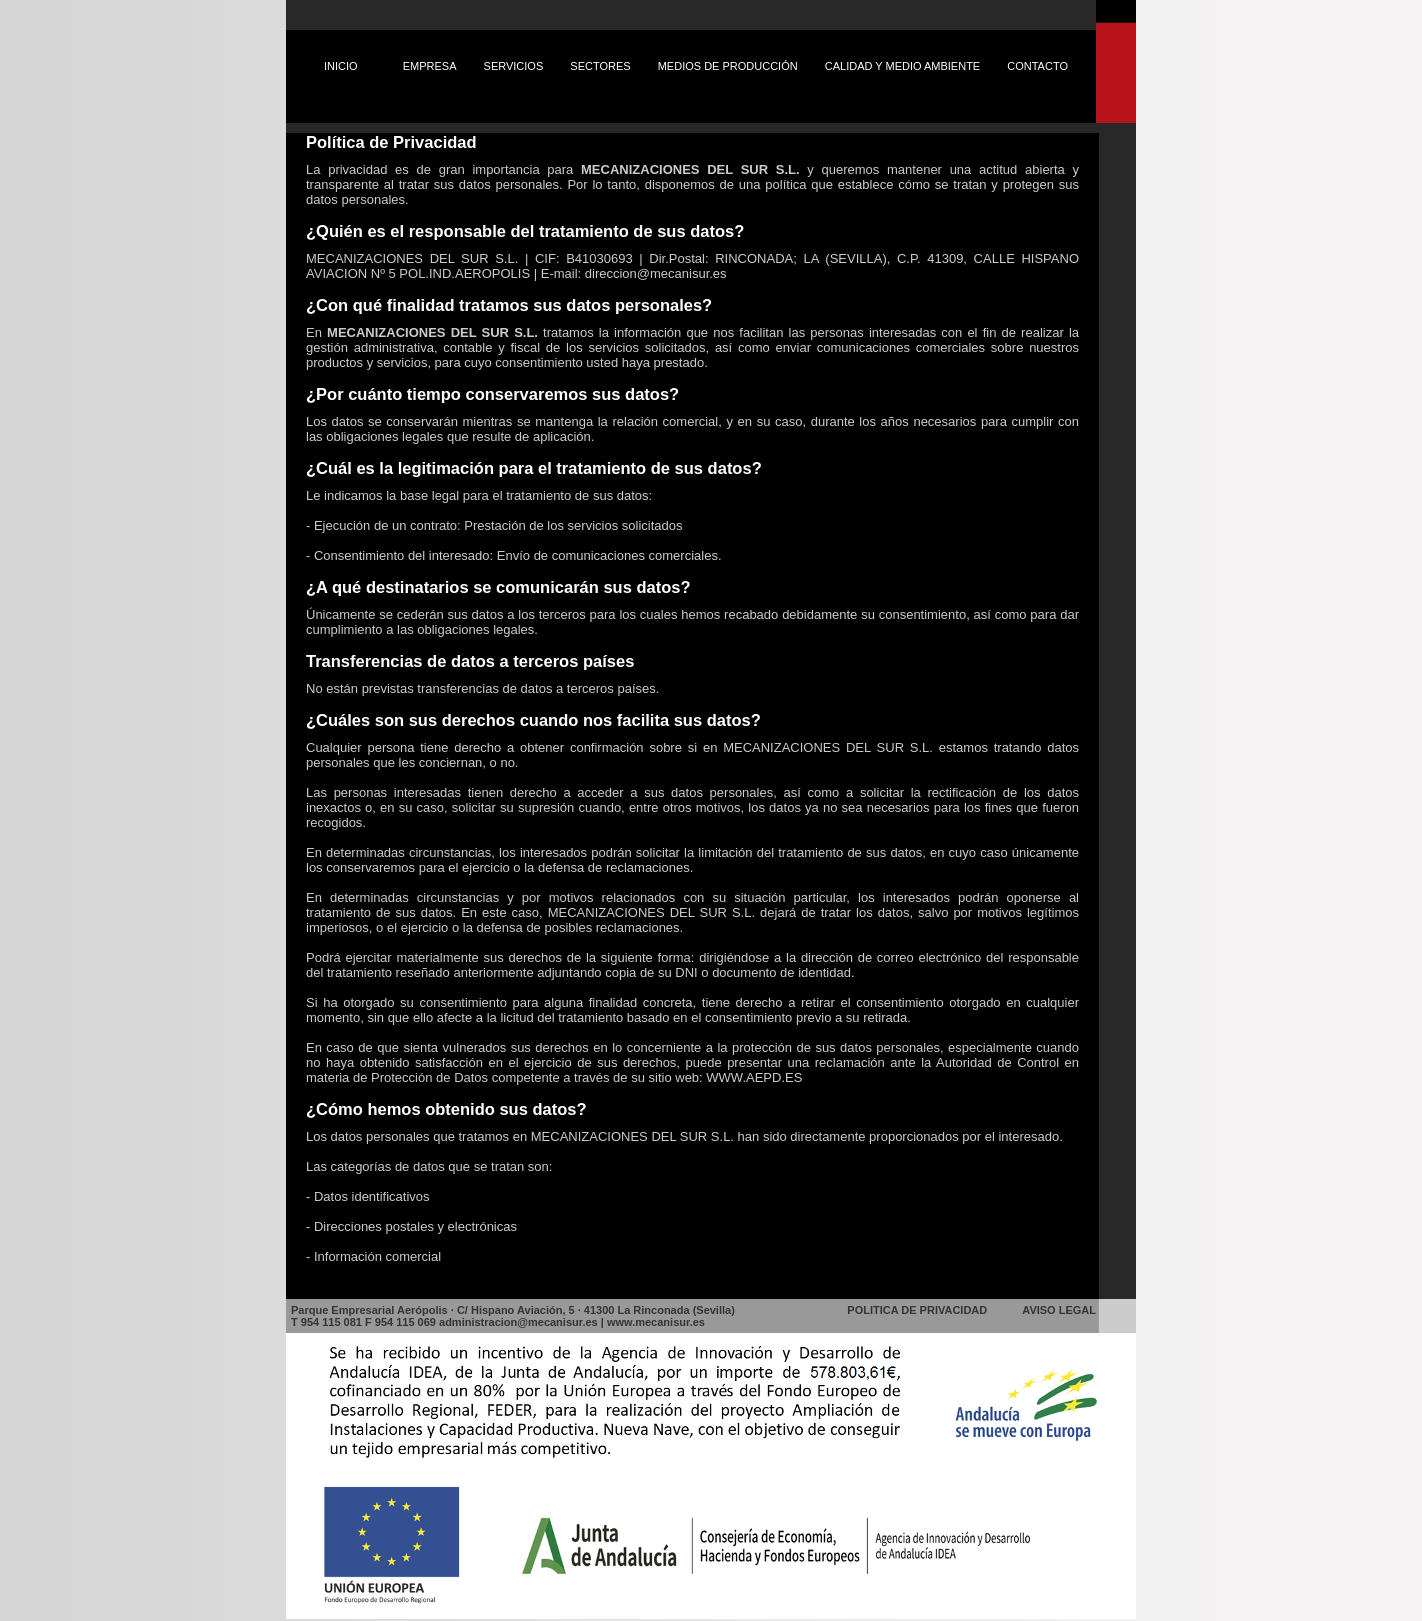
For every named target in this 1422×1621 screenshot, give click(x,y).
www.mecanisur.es (656, 1322)
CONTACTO (1037, 66)
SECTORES (600, 66)
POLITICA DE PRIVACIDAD (917, 1310)
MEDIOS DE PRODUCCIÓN (728, 66)
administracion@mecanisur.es (518, 1322)
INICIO (341, 66)
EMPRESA (430, 66)
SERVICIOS (514, 66)
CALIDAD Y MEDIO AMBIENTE (902, 66)
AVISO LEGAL (1059, 1310)
